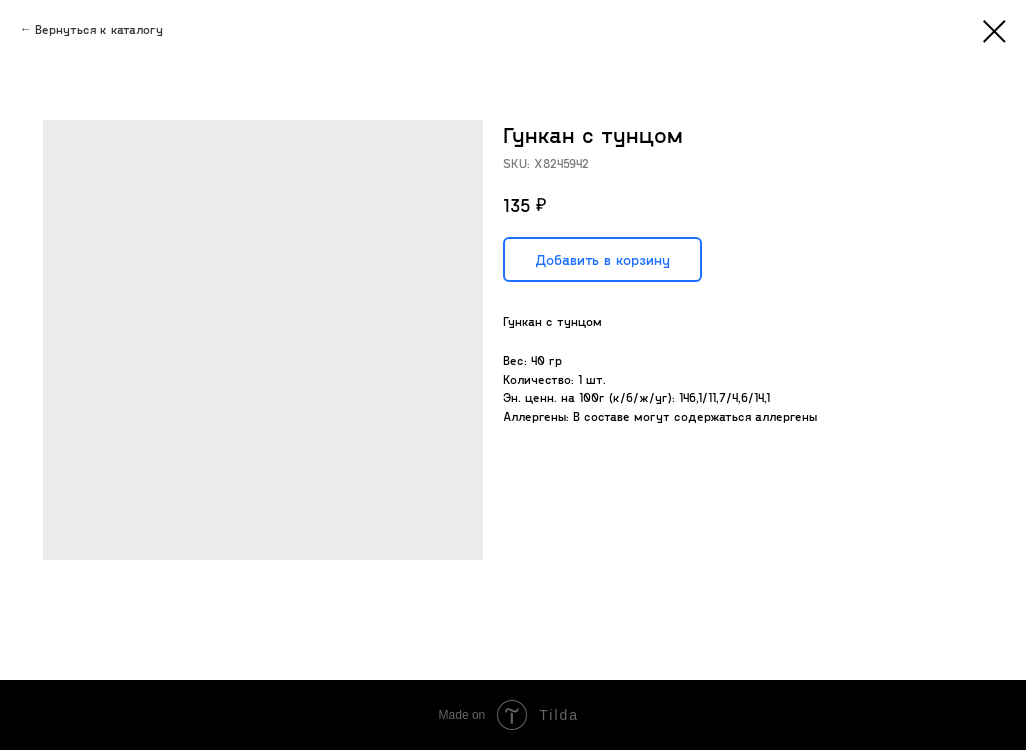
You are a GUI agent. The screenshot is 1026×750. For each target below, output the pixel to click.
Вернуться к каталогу (99, 29)
